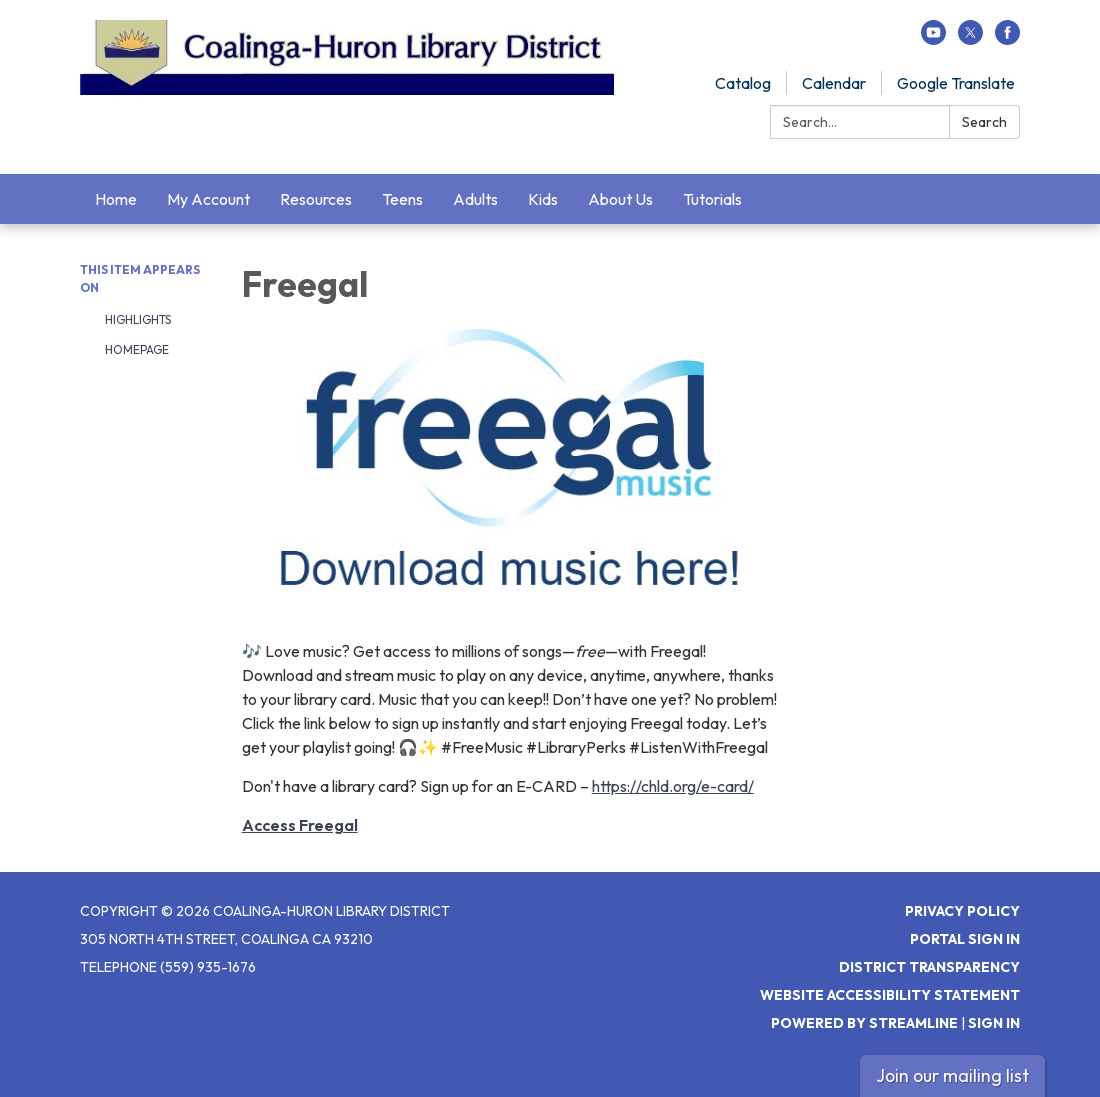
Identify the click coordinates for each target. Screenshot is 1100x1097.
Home (116, 199)
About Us (620, 199)
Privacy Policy (962, 911)
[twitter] (970, 39)
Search (984, 122)
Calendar (834, 83)
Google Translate (956, 83)
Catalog (743, 83)
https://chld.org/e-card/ (673, 786)
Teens (402, 199)
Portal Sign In (965, 939)
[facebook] (1007, 39)
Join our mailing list (952, 1075)
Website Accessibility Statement (890, 995)
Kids (543, 199)
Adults (475, 199)
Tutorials (712, 199)
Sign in (994, 1023)
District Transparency (929, 967)
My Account (208, 199)
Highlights (138, 319)
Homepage (137, 349)
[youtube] (933, 39)
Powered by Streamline (864, 1023)
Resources (316, 199)
